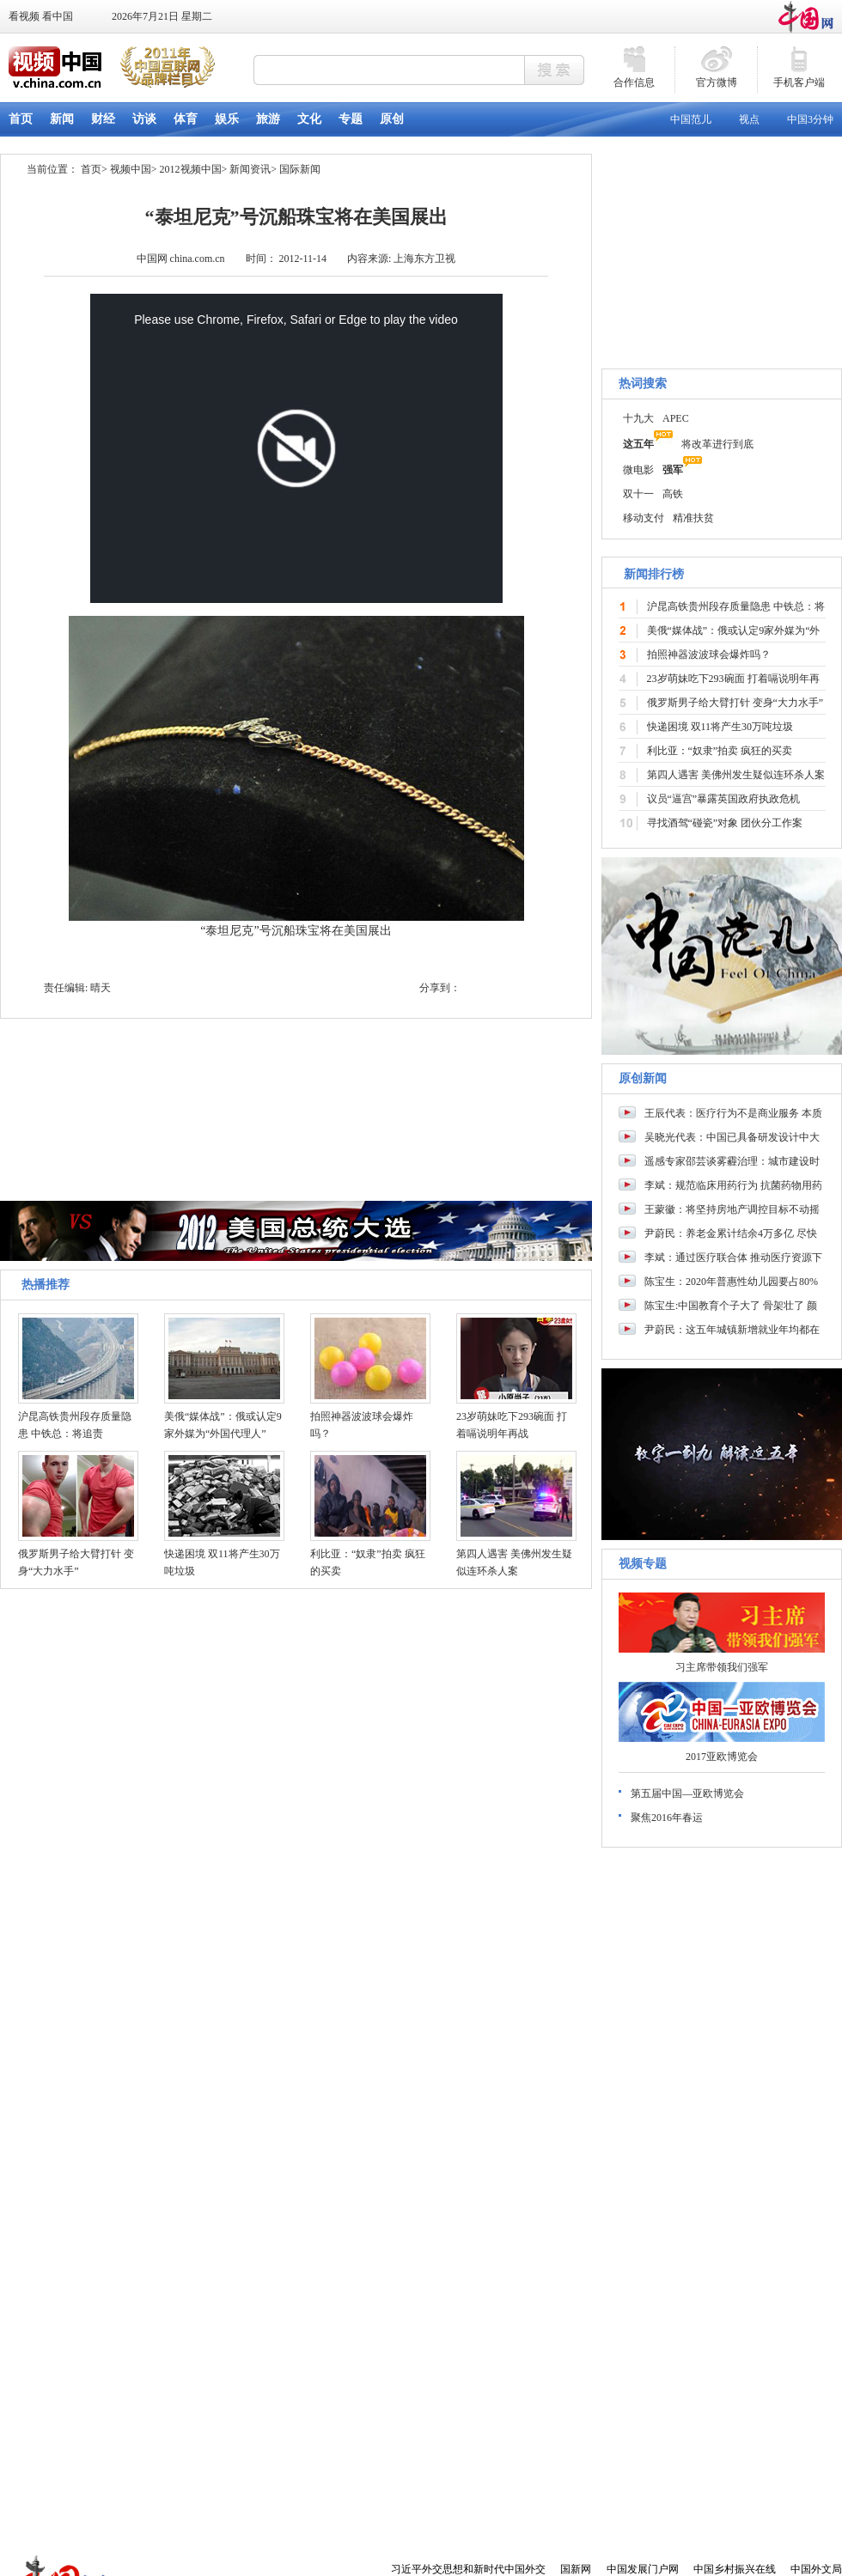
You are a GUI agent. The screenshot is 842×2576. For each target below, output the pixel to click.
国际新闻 (299, 169)
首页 (91, 169)
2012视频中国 (191, 169)
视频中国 (130, 169)
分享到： (440, 988)
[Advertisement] (721, 2434)
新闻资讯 (250, 169)
